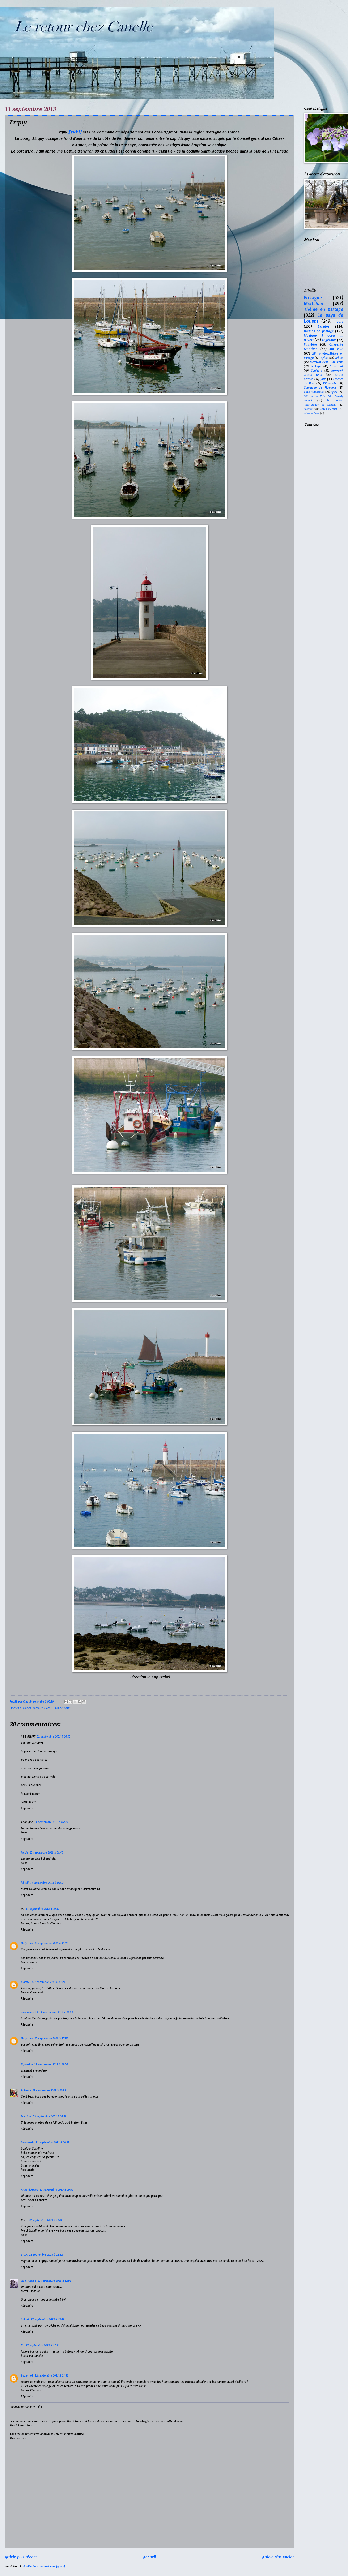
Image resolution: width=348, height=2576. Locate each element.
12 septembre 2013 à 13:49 (47, 2319)
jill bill (25, 1883)
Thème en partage (323, 309)
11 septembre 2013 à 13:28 (48, 1982)
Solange (26, 2090)
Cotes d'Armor (328, 409)
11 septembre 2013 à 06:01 (53, 1736)
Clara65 (25, 1982)
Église (334, 392)
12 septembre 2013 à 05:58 (49, 2116)
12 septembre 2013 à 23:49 (51, 2375)
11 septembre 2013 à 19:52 (49, 2090)
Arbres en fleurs (311, 413)
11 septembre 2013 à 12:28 (51, 1943)
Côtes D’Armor (53, 1708)
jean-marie (27, 2142)
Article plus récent (21, 2557)
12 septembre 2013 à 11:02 (45, 2220)
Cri (22, 2345)
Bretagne (313, 298)
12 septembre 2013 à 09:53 (56, 2189)
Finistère (310, 344)
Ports (67, 1708)
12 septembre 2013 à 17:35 (42, 2345)
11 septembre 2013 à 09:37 (42, 1909)
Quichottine (28, 2280)
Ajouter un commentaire (26, 2406)
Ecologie (316, 366)
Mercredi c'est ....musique (326, 362)
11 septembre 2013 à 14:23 (56, 2012)
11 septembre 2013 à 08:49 (46, 1852)
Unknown (27, 1943)
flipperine (27, 2064)
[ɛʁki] (74, 131)
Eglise (324, 358)
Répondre (27, 1808)
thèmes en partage (319, 331)
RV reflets (330, 383)
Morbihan (313, 303)
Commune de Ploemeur (320, 387)
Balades (26, 1708)
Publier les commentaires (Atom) (44, 2566)
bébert (25, 2319)
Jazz (323, 379)
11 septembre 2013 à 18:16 (51, 2064)
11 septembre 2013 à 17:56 (51, 2038)
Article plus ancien (278, 2557)
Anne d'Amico (29, 2189)
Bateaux (38, 1708)
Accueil (149, 2557)
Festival (308, 409)
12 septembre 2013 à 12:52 (54, 2280)
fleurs (339, 321)
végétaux (329, 340)
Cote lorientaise (314, 392)
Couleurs (316, 370)
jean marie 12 (29, 2012)
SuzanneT (27, 2375)
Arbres (339, 358)
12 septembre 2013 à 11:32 (46, 2254)
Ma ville (336, 349)
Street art (336, 366)
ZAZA (24, 2254)
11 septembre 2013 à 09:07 (47, 1883)
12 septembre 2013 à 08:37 (52, 2142)
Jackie (24, 1852)
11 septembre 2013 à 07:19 (51, 1822)
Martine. (26, 2116)
